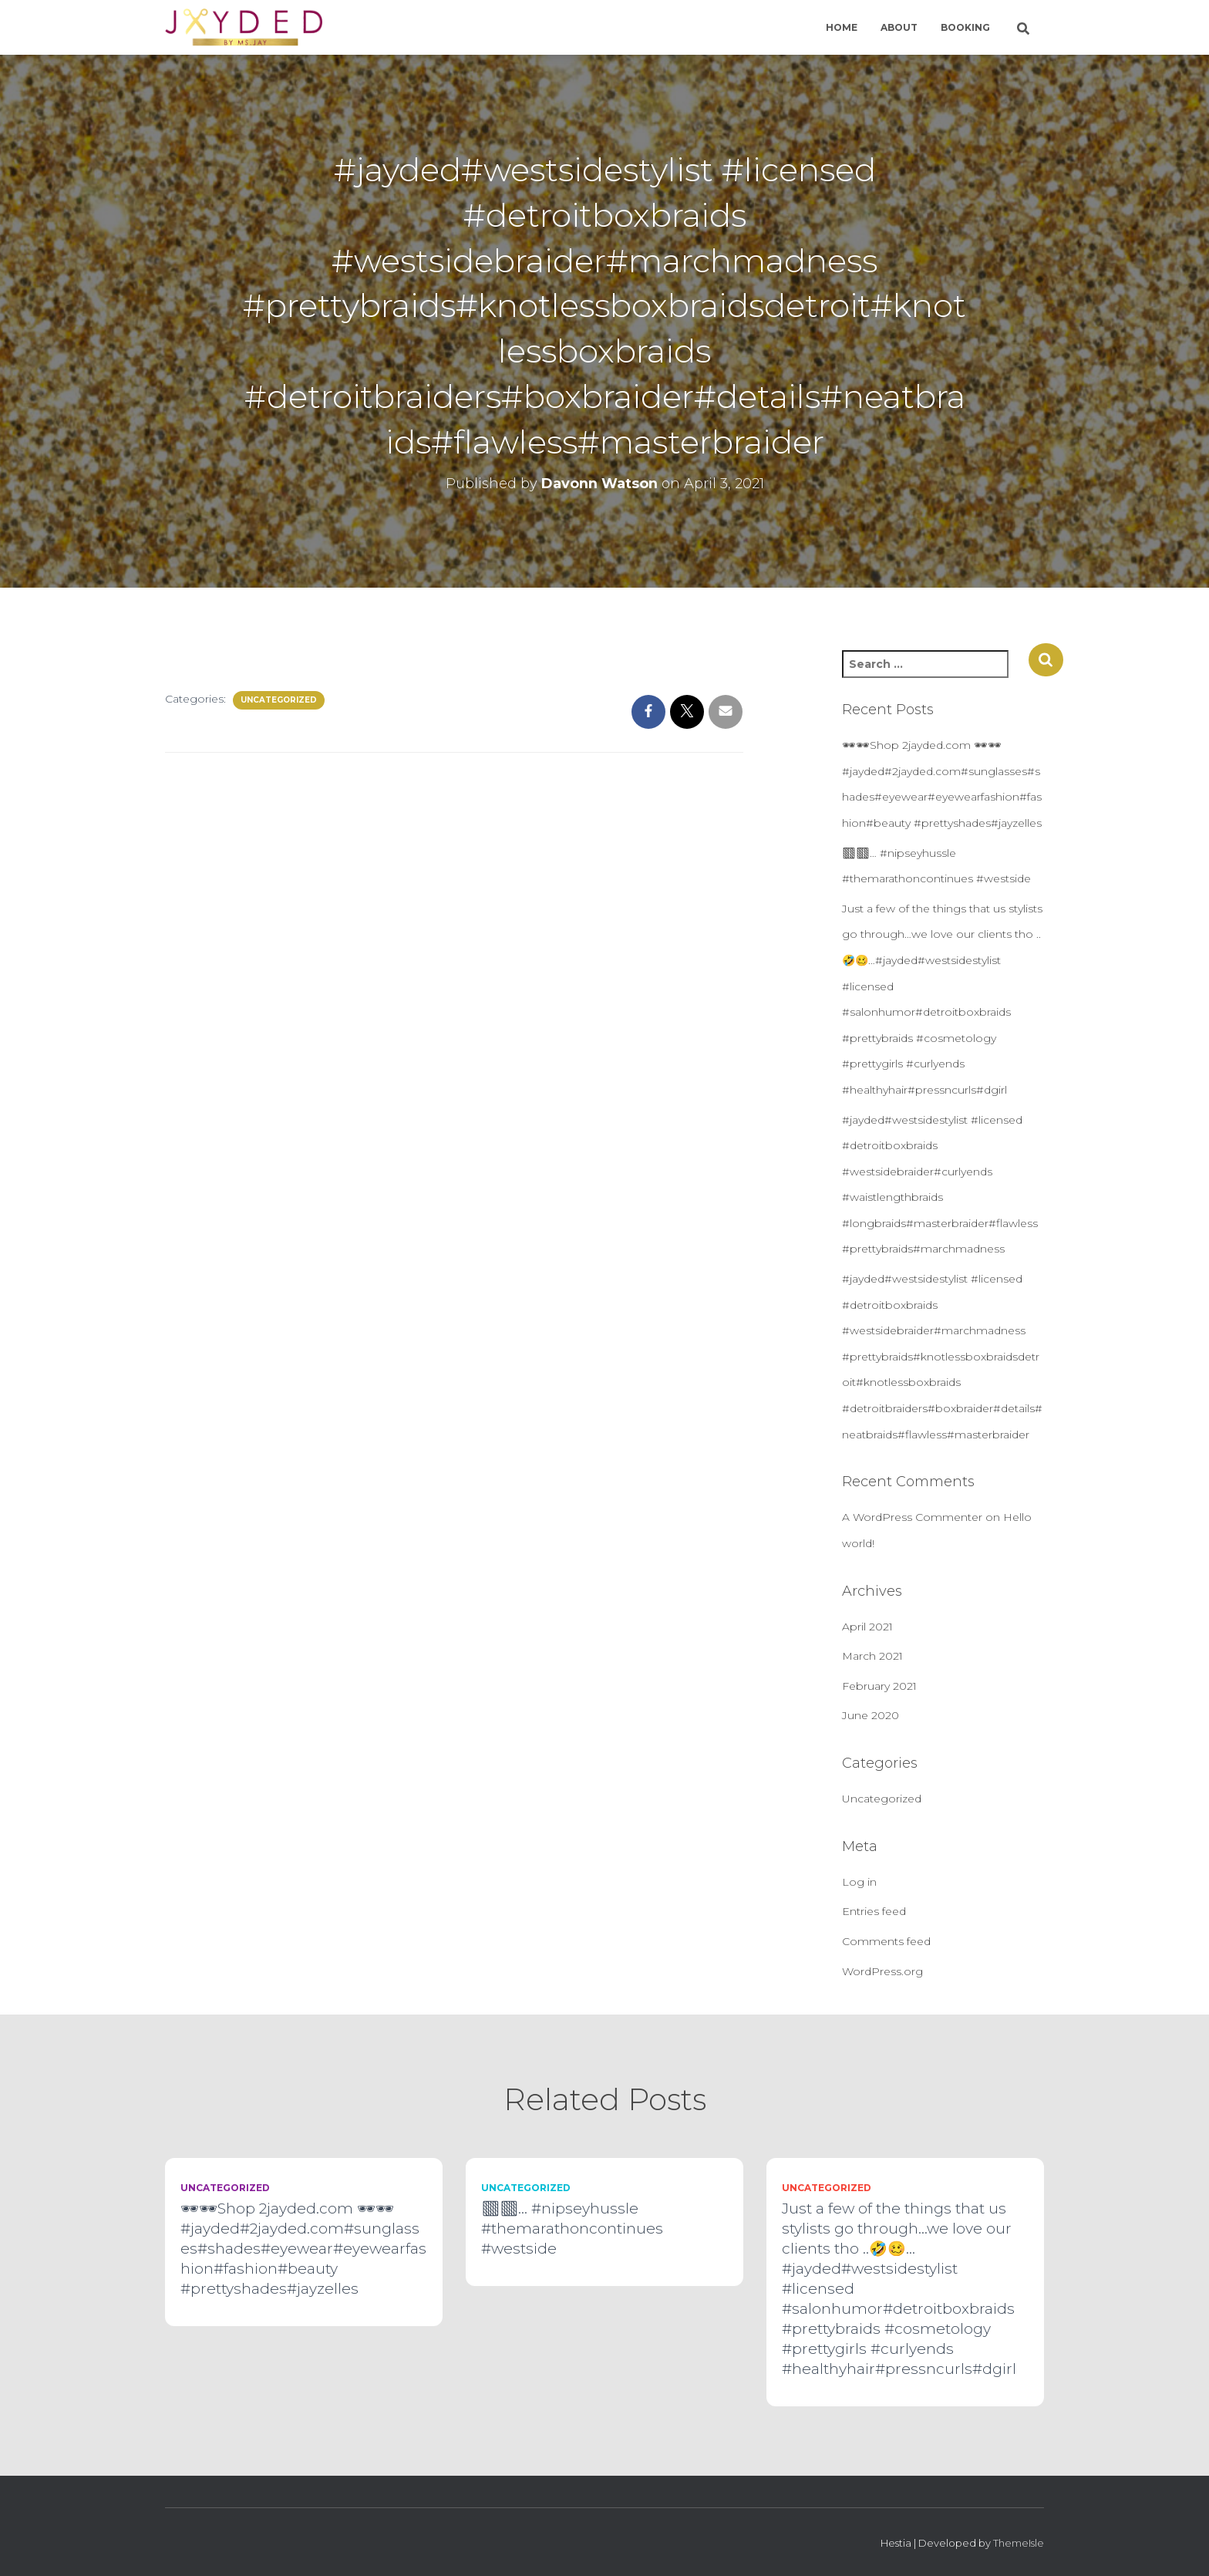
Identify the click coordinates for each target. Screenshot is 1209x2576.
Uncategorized (279, 700)
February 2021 (879, 1686)
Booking (965, 27)
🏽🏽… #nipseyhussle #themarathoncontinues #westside (572, 2228)
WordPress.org (882, 1971)
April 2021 (867, 1627)
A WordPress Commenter (912, 1517)
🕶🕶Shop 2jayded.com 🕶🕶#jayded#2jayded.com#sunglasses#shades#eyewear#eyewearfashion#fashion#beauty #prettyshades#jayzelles (303, 2249)
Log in (859, 1882)
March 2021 (872, 1656)
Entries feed (874, 1911)
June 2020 (870, 1715)
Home (841, 27)
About (899, 27)
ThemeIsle (1018, 2543)
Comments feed (886, 1941)
